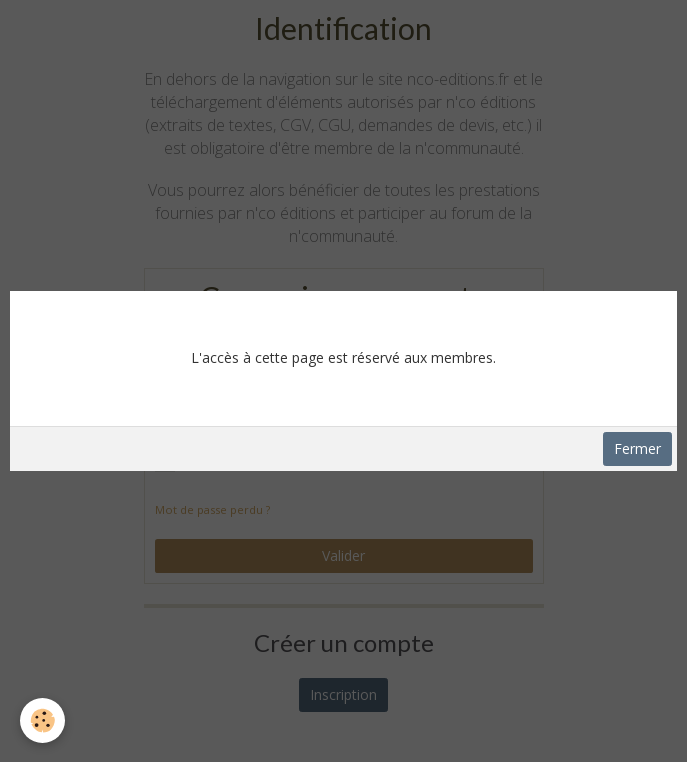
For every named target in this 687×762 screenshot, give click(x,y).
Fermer (637, 448)
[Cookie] (42, 720)
